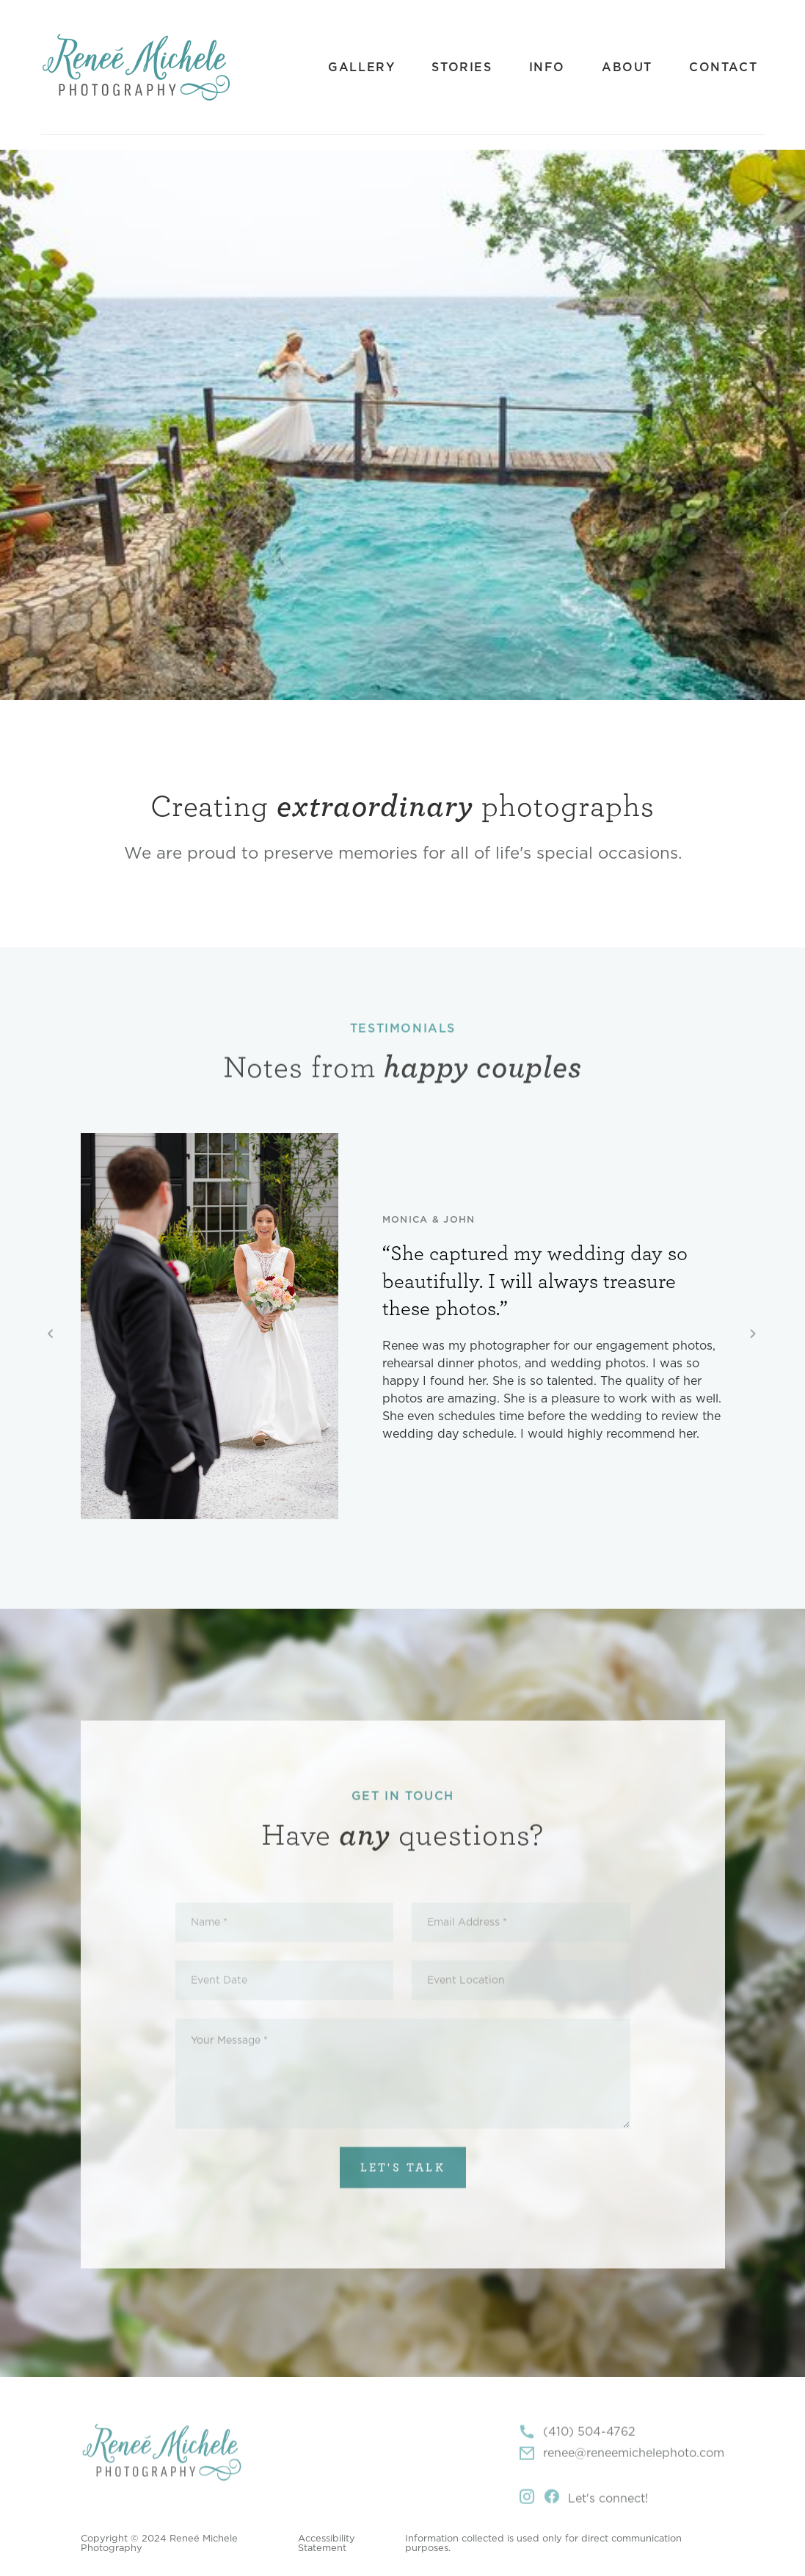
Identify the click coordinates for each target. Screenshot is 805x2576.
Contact (723, 67)
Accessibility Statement (326, 2544)
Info (547, 67)
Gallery (361, 67)
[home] (135, 67)
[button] (51, 1334)
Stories (461, 67)
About (627, 67)
